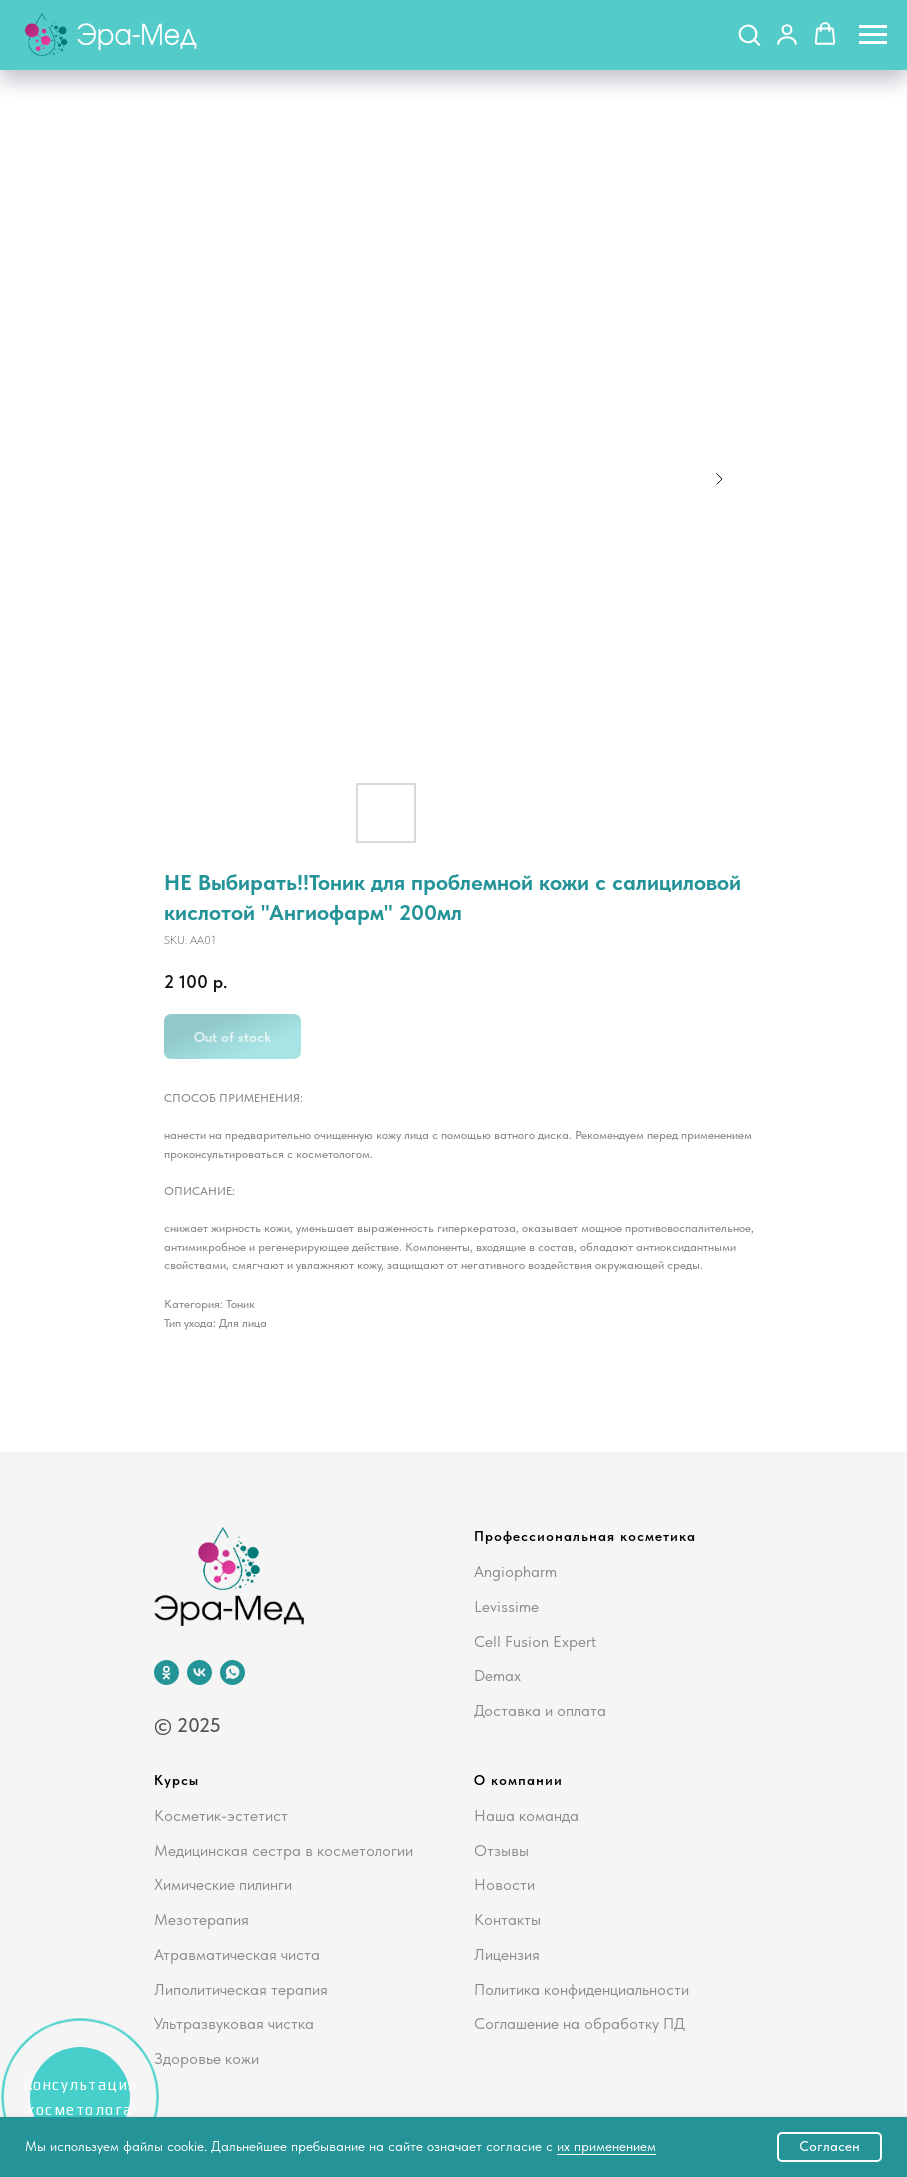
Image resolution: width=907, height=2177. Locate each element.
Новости (504, 1884)
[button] (749, 34)
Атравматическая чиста (237, 1954)
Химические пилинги (223, 1884)
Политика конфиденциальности (581, 1989)
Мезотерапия (201, 1919)
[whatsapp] (232, 1672)
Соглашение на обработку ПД (579, 2023)
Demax (497, 1675)
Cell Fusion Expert (535, 1641)
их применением (606, 2146)
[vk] (199, 1672)
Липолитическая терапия (241, 1989)
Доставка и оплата (540, 1710)
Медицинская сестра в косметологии (283, 1850)
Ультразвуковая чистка (234, 2023)
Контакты (507, 1919)
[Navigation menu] (873, 35)
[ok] (166, 1672)
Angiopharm (515, 1571)
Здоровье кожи (206, 2058)
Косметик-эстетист (221, 1815)
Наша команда (526, 1815)
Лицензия (507, 1954)
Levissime (506, 1606)
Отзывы (501, 1850)
